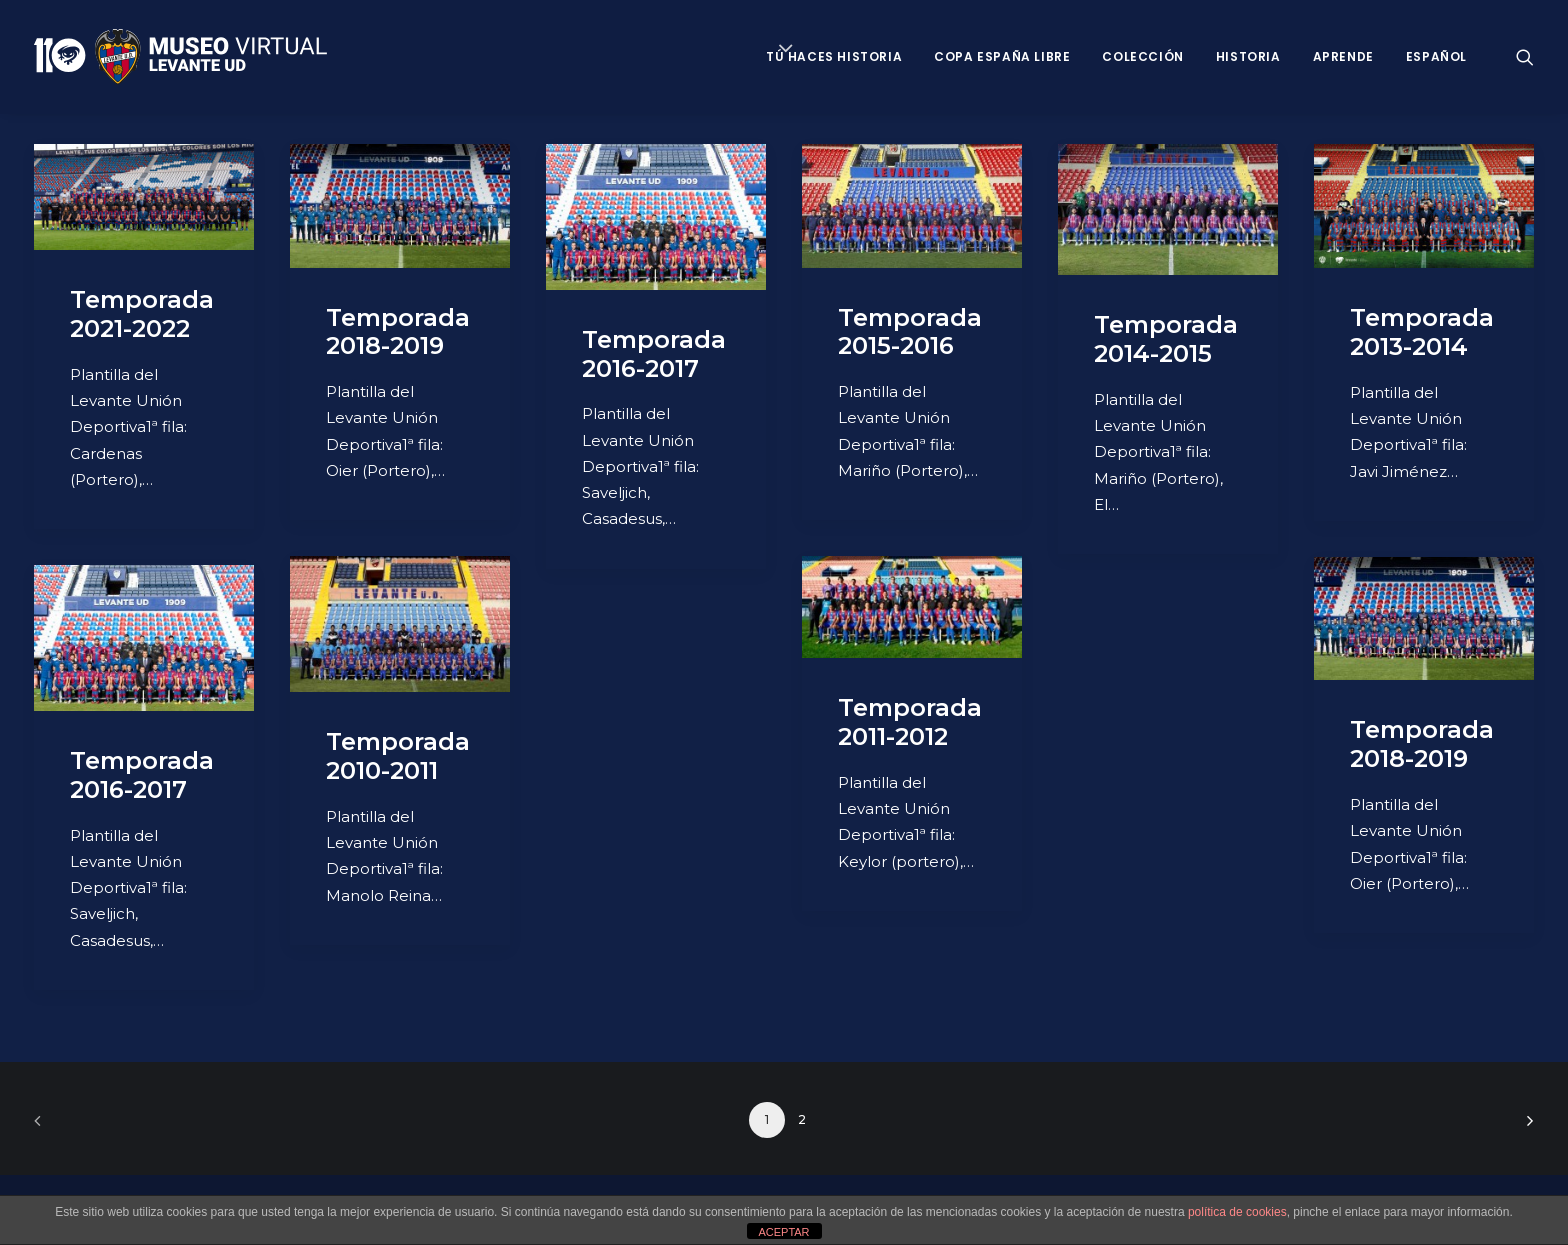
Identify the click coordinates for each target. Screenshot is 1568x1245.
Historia (1248, 56)
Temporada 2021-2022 (142, 314)
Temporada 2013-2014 (1422, 332)
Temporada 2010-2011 (398, 756)
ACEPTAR (783, 1232)
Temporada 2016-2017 (654, 354)
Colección (1142, 56)
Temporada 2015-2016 (910, 332)
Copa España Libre (1002, 56)
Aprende (1343, 56)
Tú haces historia (834, 56)
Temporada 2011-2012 (910, 722)
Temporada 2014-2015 (1166, 339)
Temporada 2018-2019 (398, 332)
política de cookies (1237, 1212)
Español (1436, 56)
